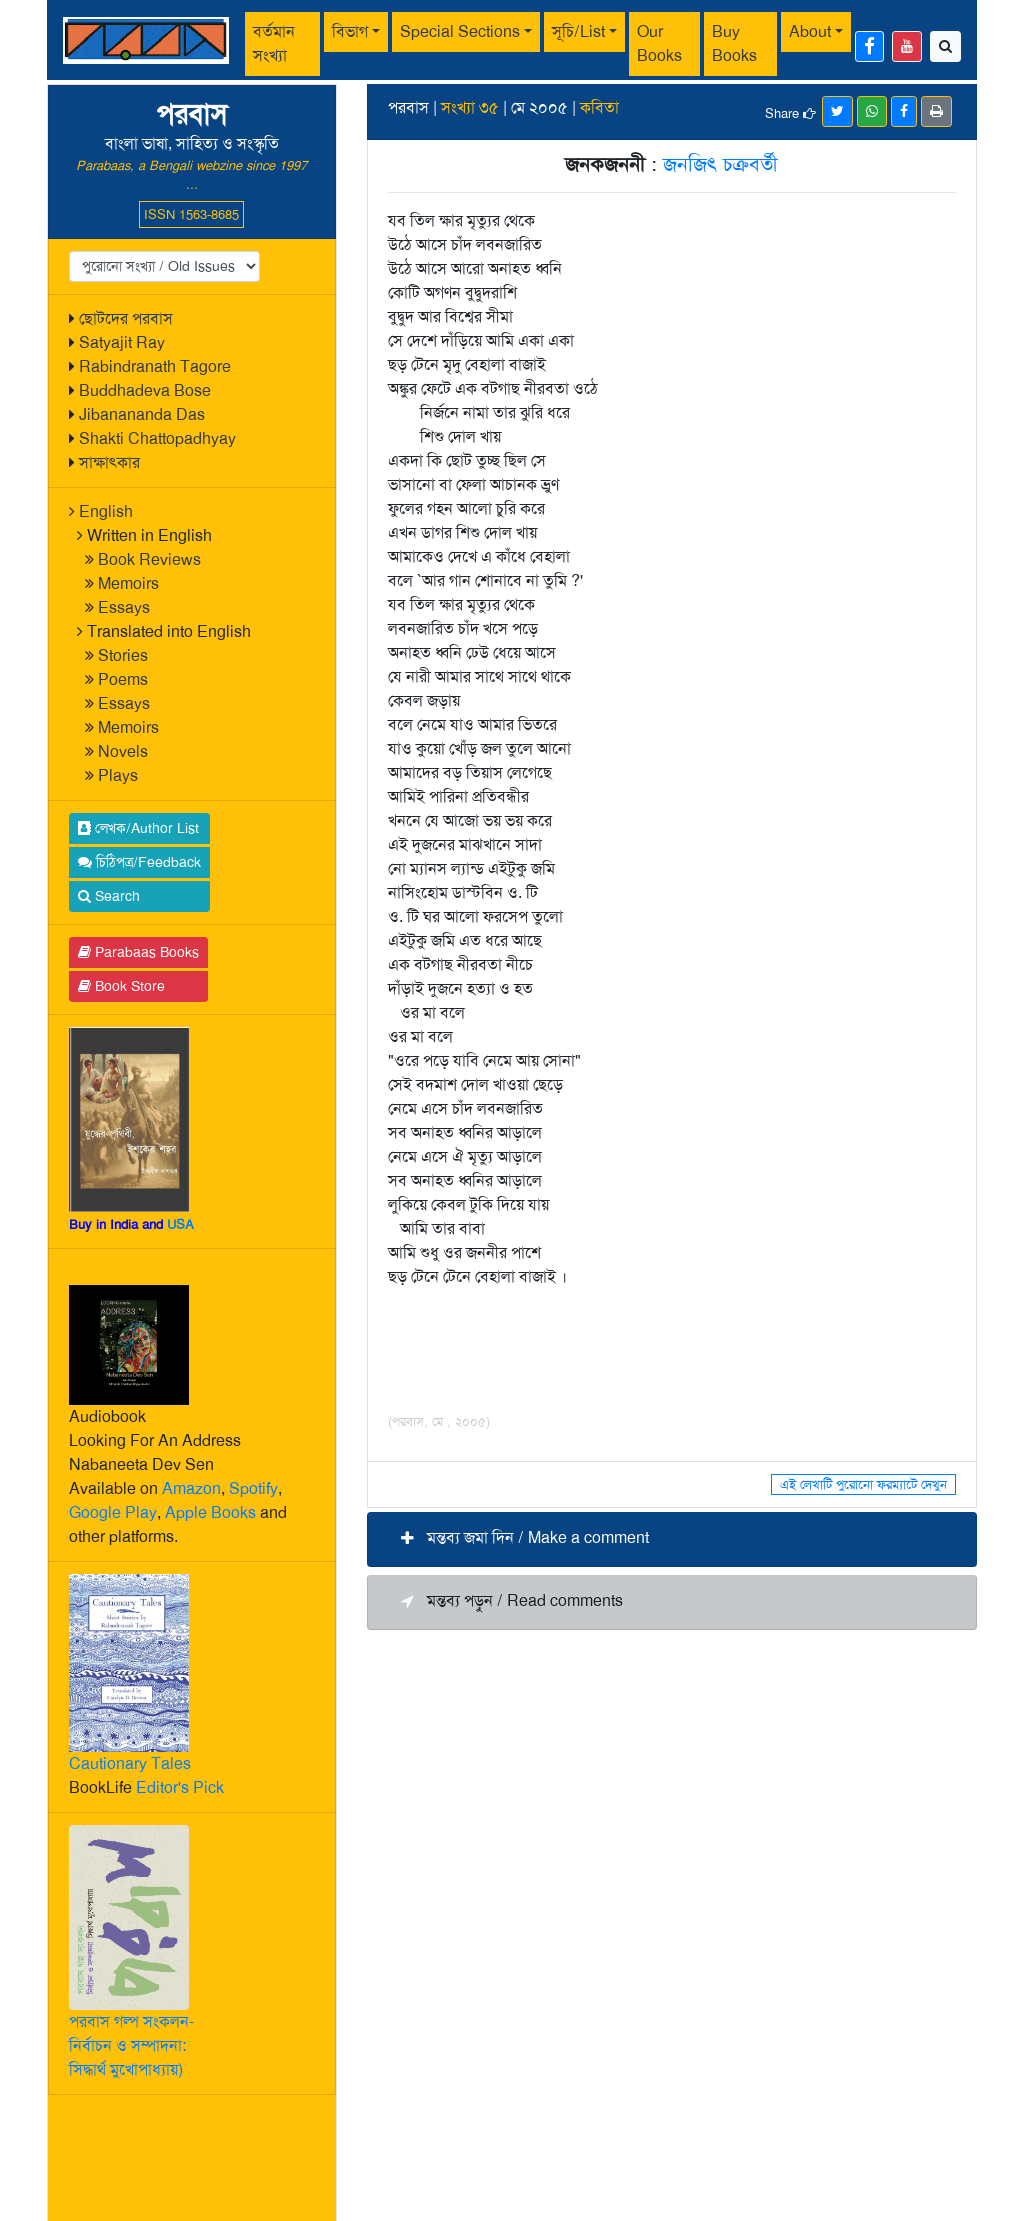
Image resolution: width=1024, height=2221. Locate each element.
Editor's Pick (180, 1787)
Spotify (253, 1488)
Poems (123, 679)
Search (109, 896)
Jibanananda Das (142, 414)
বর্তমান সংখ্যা (274, 43)
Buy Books (734, 43)
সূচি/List (578, 31)
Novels (123, 751)
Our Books (659, 43)
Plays (118, 775)
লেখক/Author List (138, 828)
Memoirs (128, 583)
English (106, 511)
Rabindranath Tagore (155, 366)
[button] (672, 1539)
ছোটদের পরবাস (126, 318)
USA (180, 1224)
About (810, 31)
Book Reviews (149, 559)
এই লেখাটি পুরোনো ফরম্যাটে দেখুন (863, 1484)
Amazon (191, 1488)
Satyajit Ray (122, 342)
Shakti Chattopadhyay (157, 438)
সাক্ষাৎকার (109, 462)
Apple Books (210, 1512)
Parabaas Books (138, 952)
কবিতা (599, 107)
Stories (123, 655)
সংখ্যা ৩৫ (470, 107)
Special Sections (460, 31)
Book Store (121, 986)
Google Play (113, 1512)
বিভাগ (350, 31)
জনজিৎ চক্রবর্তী (720, 164)
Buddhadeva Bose (145, 390)
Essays (124, 607)
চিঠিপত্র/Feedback (139, 862)
